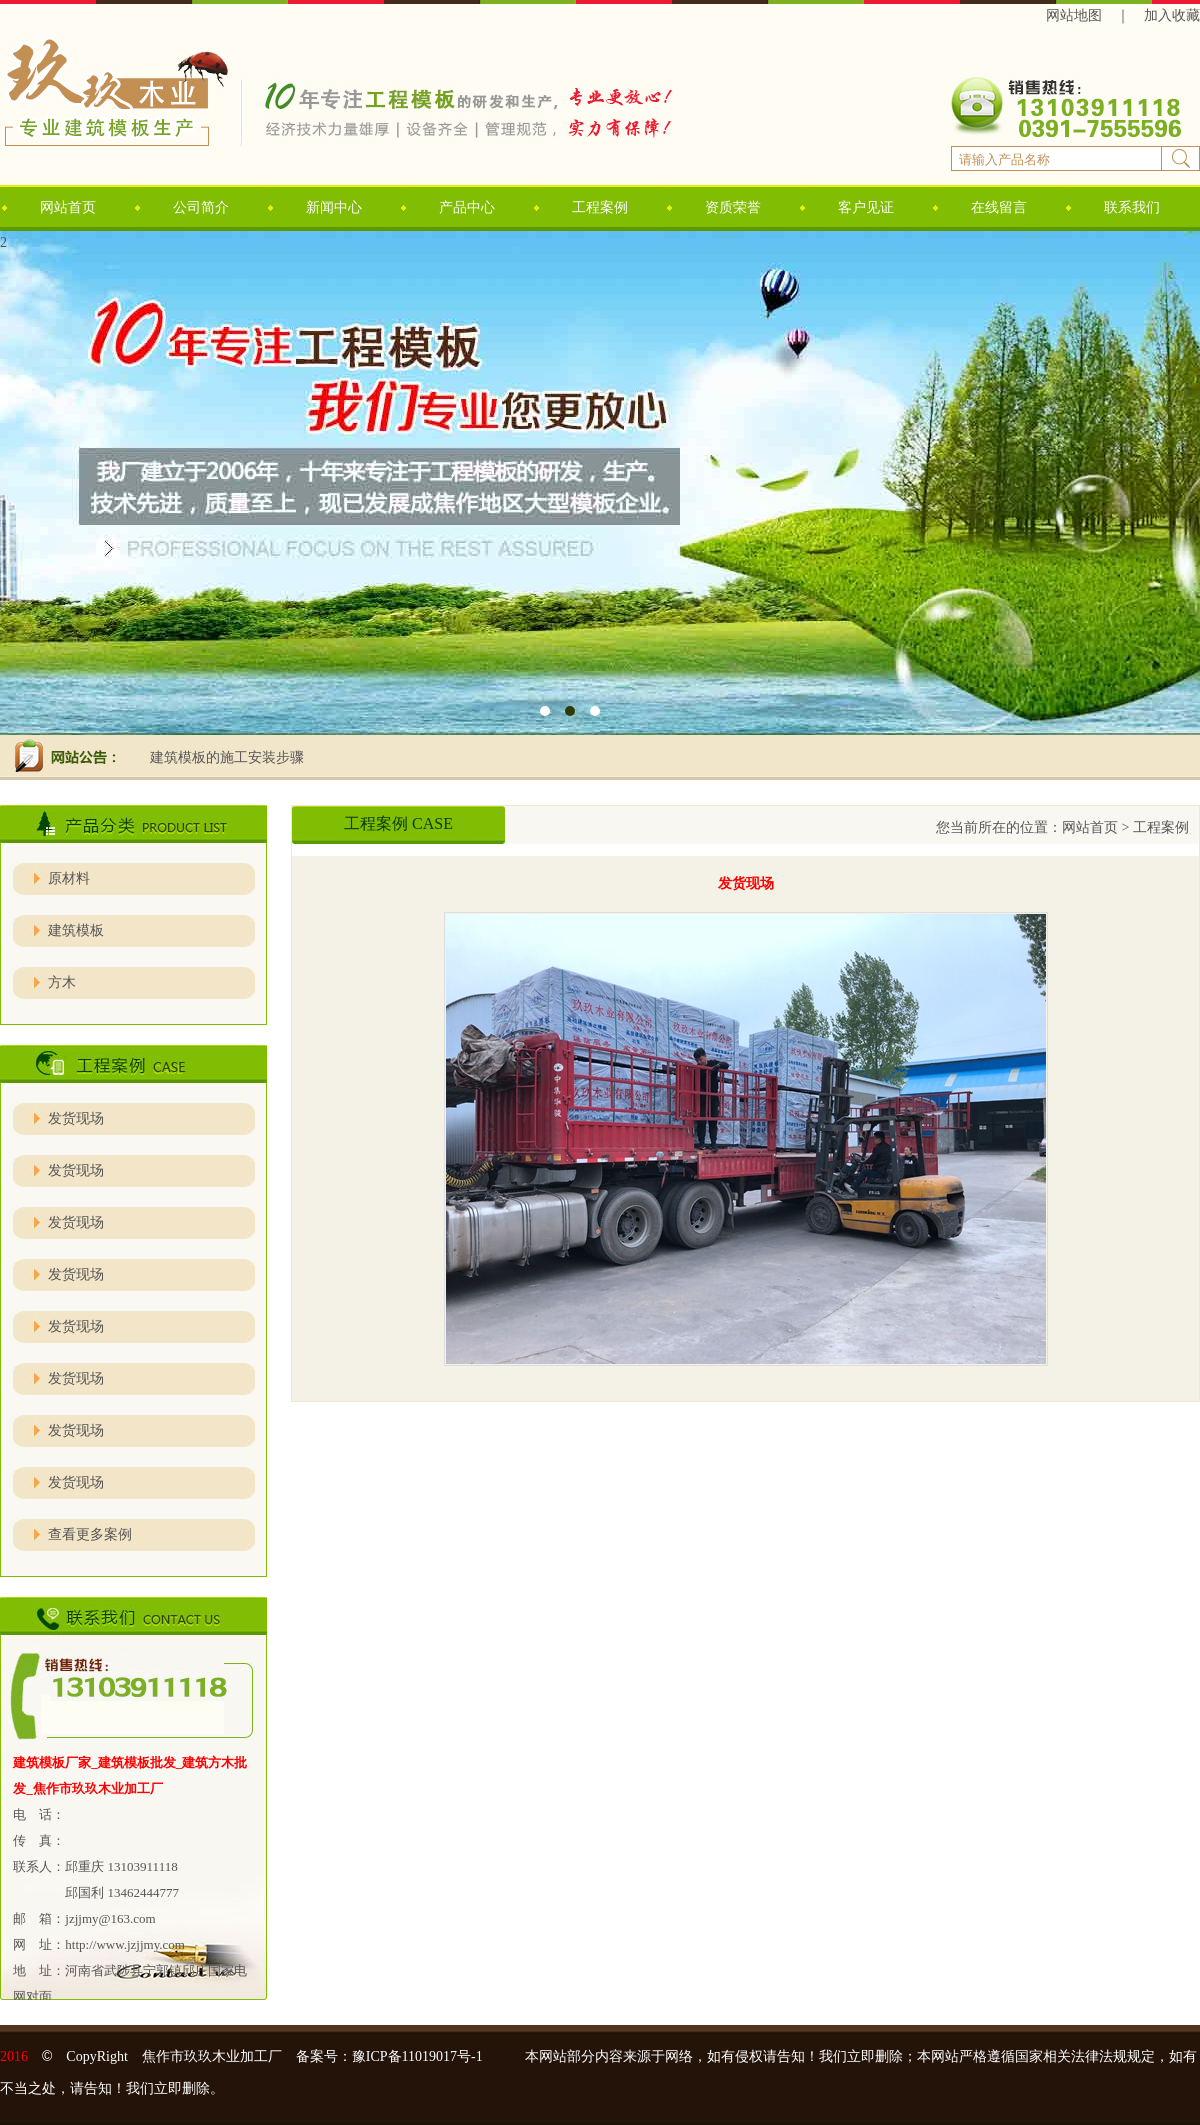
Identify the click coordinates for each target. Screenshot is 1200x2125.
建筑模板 (76, 930)
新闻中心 (334, 207)
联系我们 (1132, 207)
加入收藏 (1172, 15)
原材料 (69, 878)
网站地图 (1074, 15)
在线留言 (999, 207)
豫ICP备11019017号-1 (424, 2056)
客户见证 (866, 207)
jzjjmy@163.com (110, 1918)
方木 (62, 982)
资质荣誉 (733, 207)
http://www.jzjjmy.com (125, 1944)
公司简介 (201, 207)
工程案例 (600, 207)
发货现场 (76, 1118)
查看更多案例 (90, 1534)
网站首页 (68, 207)
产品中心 (467, 207)
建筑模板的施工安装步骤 (227, 757)
